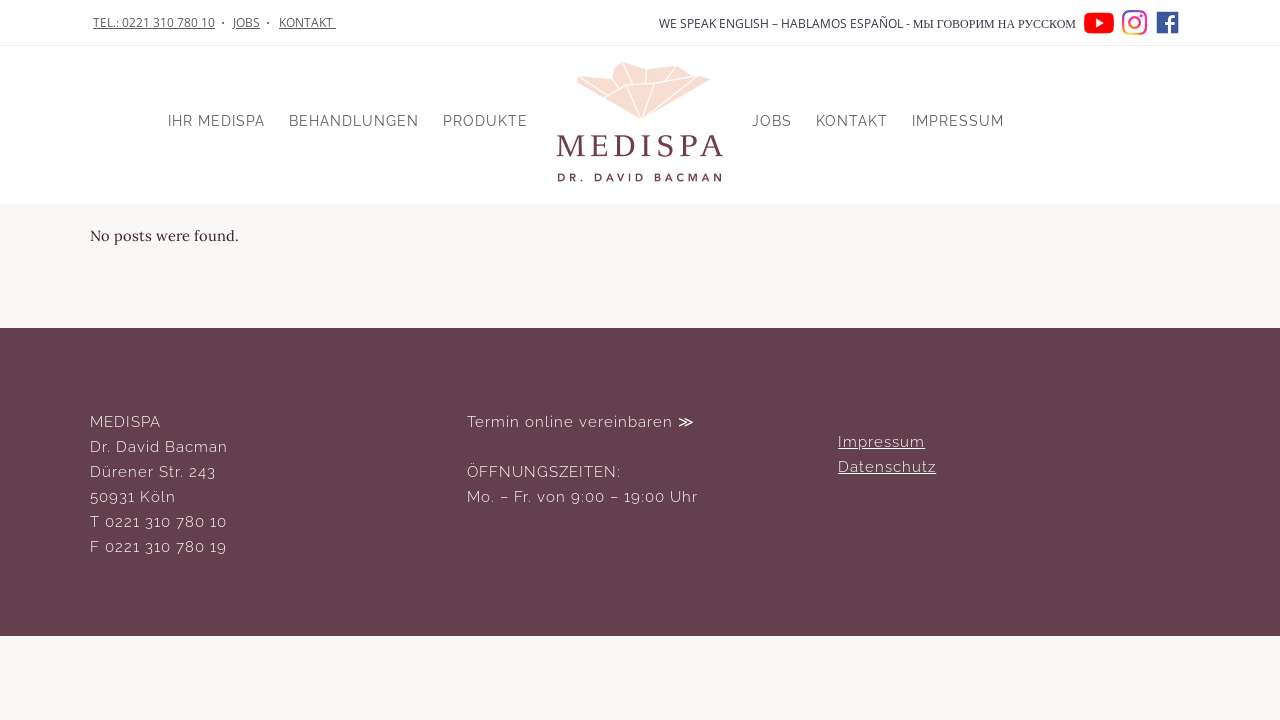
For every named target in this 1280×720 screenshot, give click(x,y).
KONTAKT (307, 22)
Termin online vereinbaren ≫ (581, 422)
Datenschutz (887, 467)
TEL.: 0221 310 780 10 (154, 22)
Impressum (881, 442)
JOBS (246, 22)
